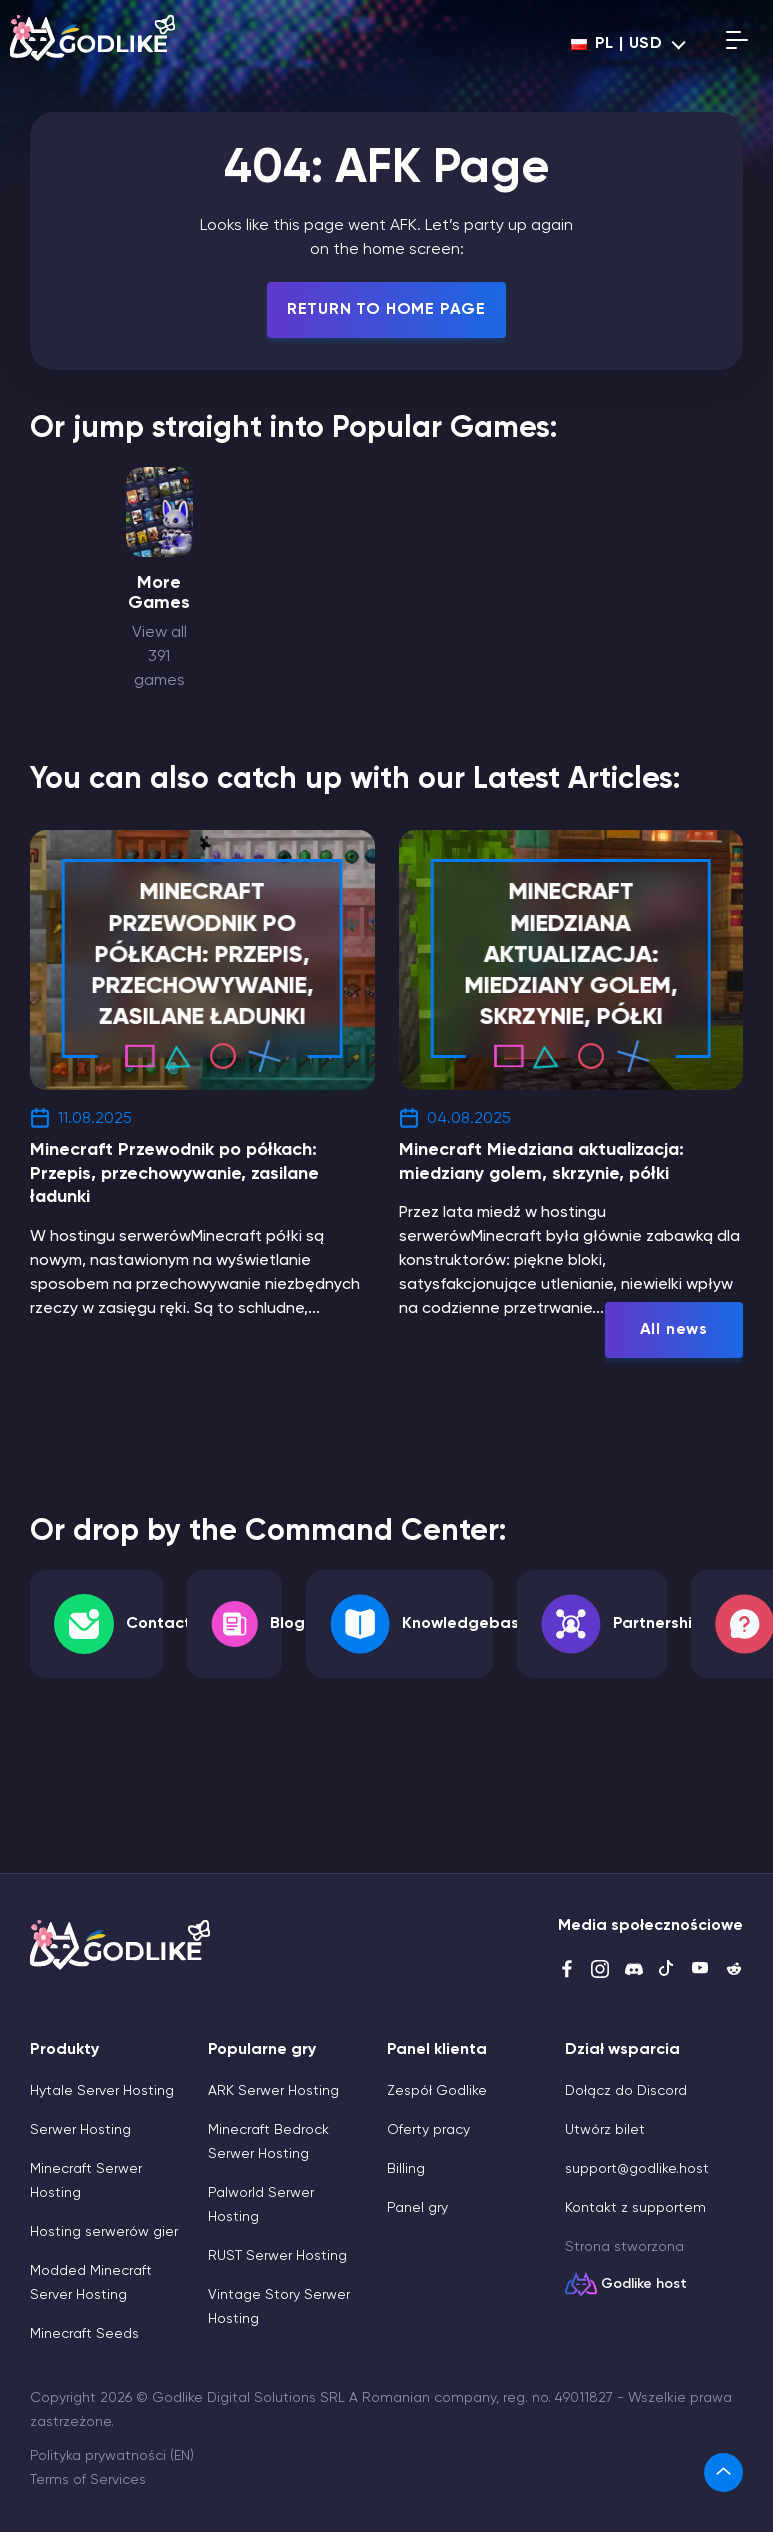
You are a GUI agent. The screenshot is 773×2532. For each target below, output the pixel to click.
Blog (287, 1624)
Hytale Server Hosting (102, 2091)
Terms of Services (88, 2480)
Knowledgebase (465, 1624)
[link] (723, 2472)
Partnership (658, 1624)
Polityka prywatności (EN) (112, 2456)
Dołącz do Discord (626, 2091)
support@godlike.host (637, 2169)
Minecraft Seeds (84, 2334)
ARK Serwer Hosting (273, 2091)
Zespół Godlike (437, 2091)
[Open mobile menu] (737, 44)
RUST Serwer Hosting (277, 2256)
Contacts (162, 1624)
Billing (406, 2169)
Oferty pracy (428, 2130)
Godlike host (644, 2284)
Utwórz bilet (605, 2130)
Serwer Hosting (80, 2130)
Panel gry (417, 2208)
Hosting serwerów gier (104, 2232)
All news (674, 1330)
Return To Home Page (386, 310)
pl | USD (617, 44)
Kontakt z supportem (635, 2208)
